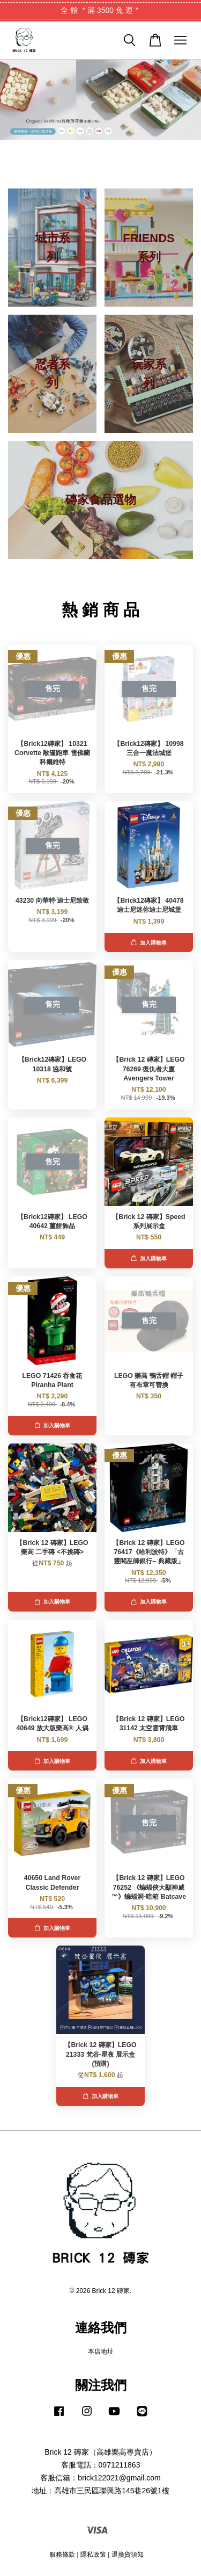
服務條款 (62, 2554)
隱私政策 (93, 2554)
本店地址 (101, 2351)
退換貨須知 (127, 2554)
